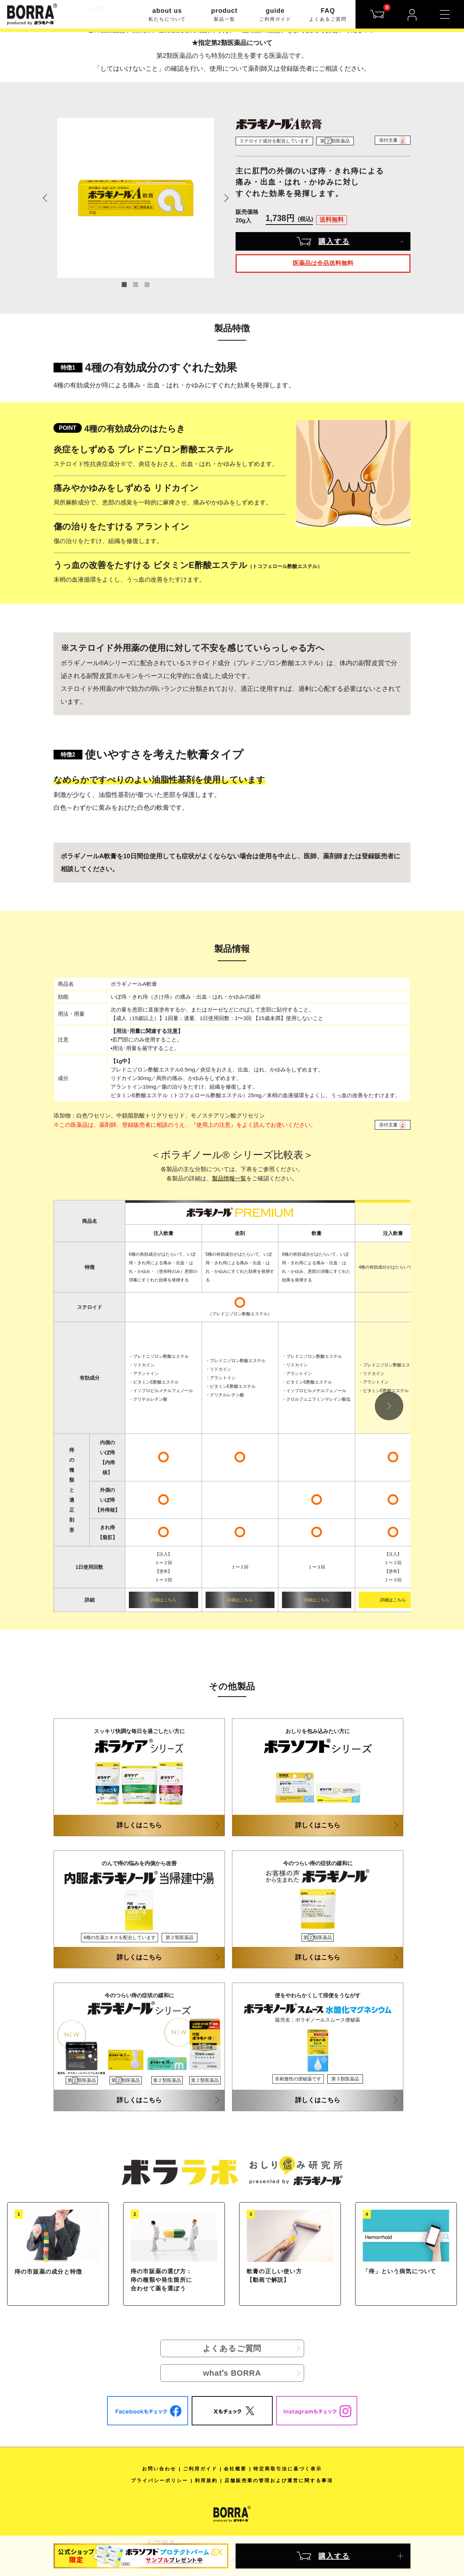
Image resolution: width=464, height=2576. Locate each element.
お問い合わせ (159, 2468)
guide (275, 15)
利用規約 (206, 2480)
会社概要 (235, 2468)
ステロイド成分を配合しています (274, 141)
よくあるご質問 (232, 2348)
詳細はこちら (163, 1599)
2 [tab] (135, 284)
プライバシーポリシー (159, 2480)
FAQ (328, 15)
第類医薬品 (335, 141)
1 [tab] (124, 284)
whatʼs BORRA (232, 2373)
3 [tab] (147, 284)
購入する (323, 241)
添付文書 (392, 140)
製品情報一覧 (229, 1178)
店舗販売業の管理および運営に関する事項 (279, 2480)
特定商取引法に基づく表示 (287, 2468)
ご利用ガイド (200, 2468)
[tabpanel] (135, 198)
